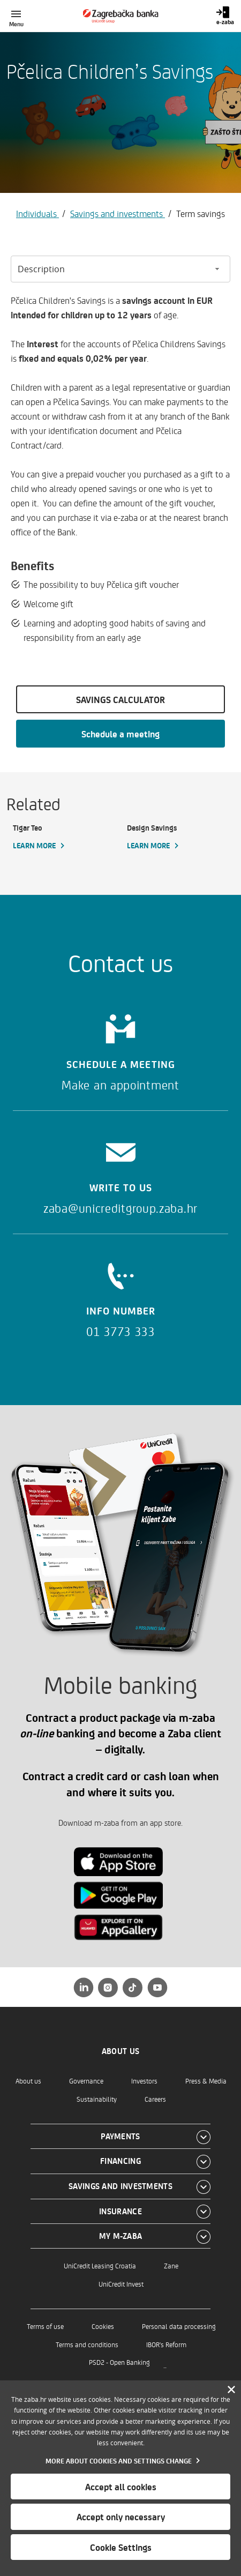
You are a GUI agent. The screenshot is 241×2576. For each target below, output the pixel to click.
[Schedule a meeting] (120, 1049)
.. (165, 2364)
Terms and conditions (87, 2344)
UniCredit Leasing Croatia (100, 2265)
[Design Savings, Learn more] (177, 837)
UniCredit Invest (121, 2284)
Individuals (37, 213)
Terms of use (45, 2326)
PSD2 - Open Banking (119, 2362)
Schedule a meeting (120, 733)
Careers (155, 2099)
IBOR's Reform (166, 2344)
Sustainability (97, 2099)
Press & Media (206, 2080)
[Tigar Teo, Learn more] (63, 837)
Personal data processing (179, 2326)
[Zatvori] (231, 2390)
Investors (144, 2080)
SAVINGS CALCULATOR (120, 699)
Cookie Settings (121, 2547)
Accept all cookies (120, 2486)
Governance (86, 2080)
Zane (171, 2265)
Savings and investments (117, 213)
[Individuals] (121, 16)
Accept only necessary (121, 2516)
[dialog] (120, 2478)
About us (28, 2080)
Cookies (103, 2326)
